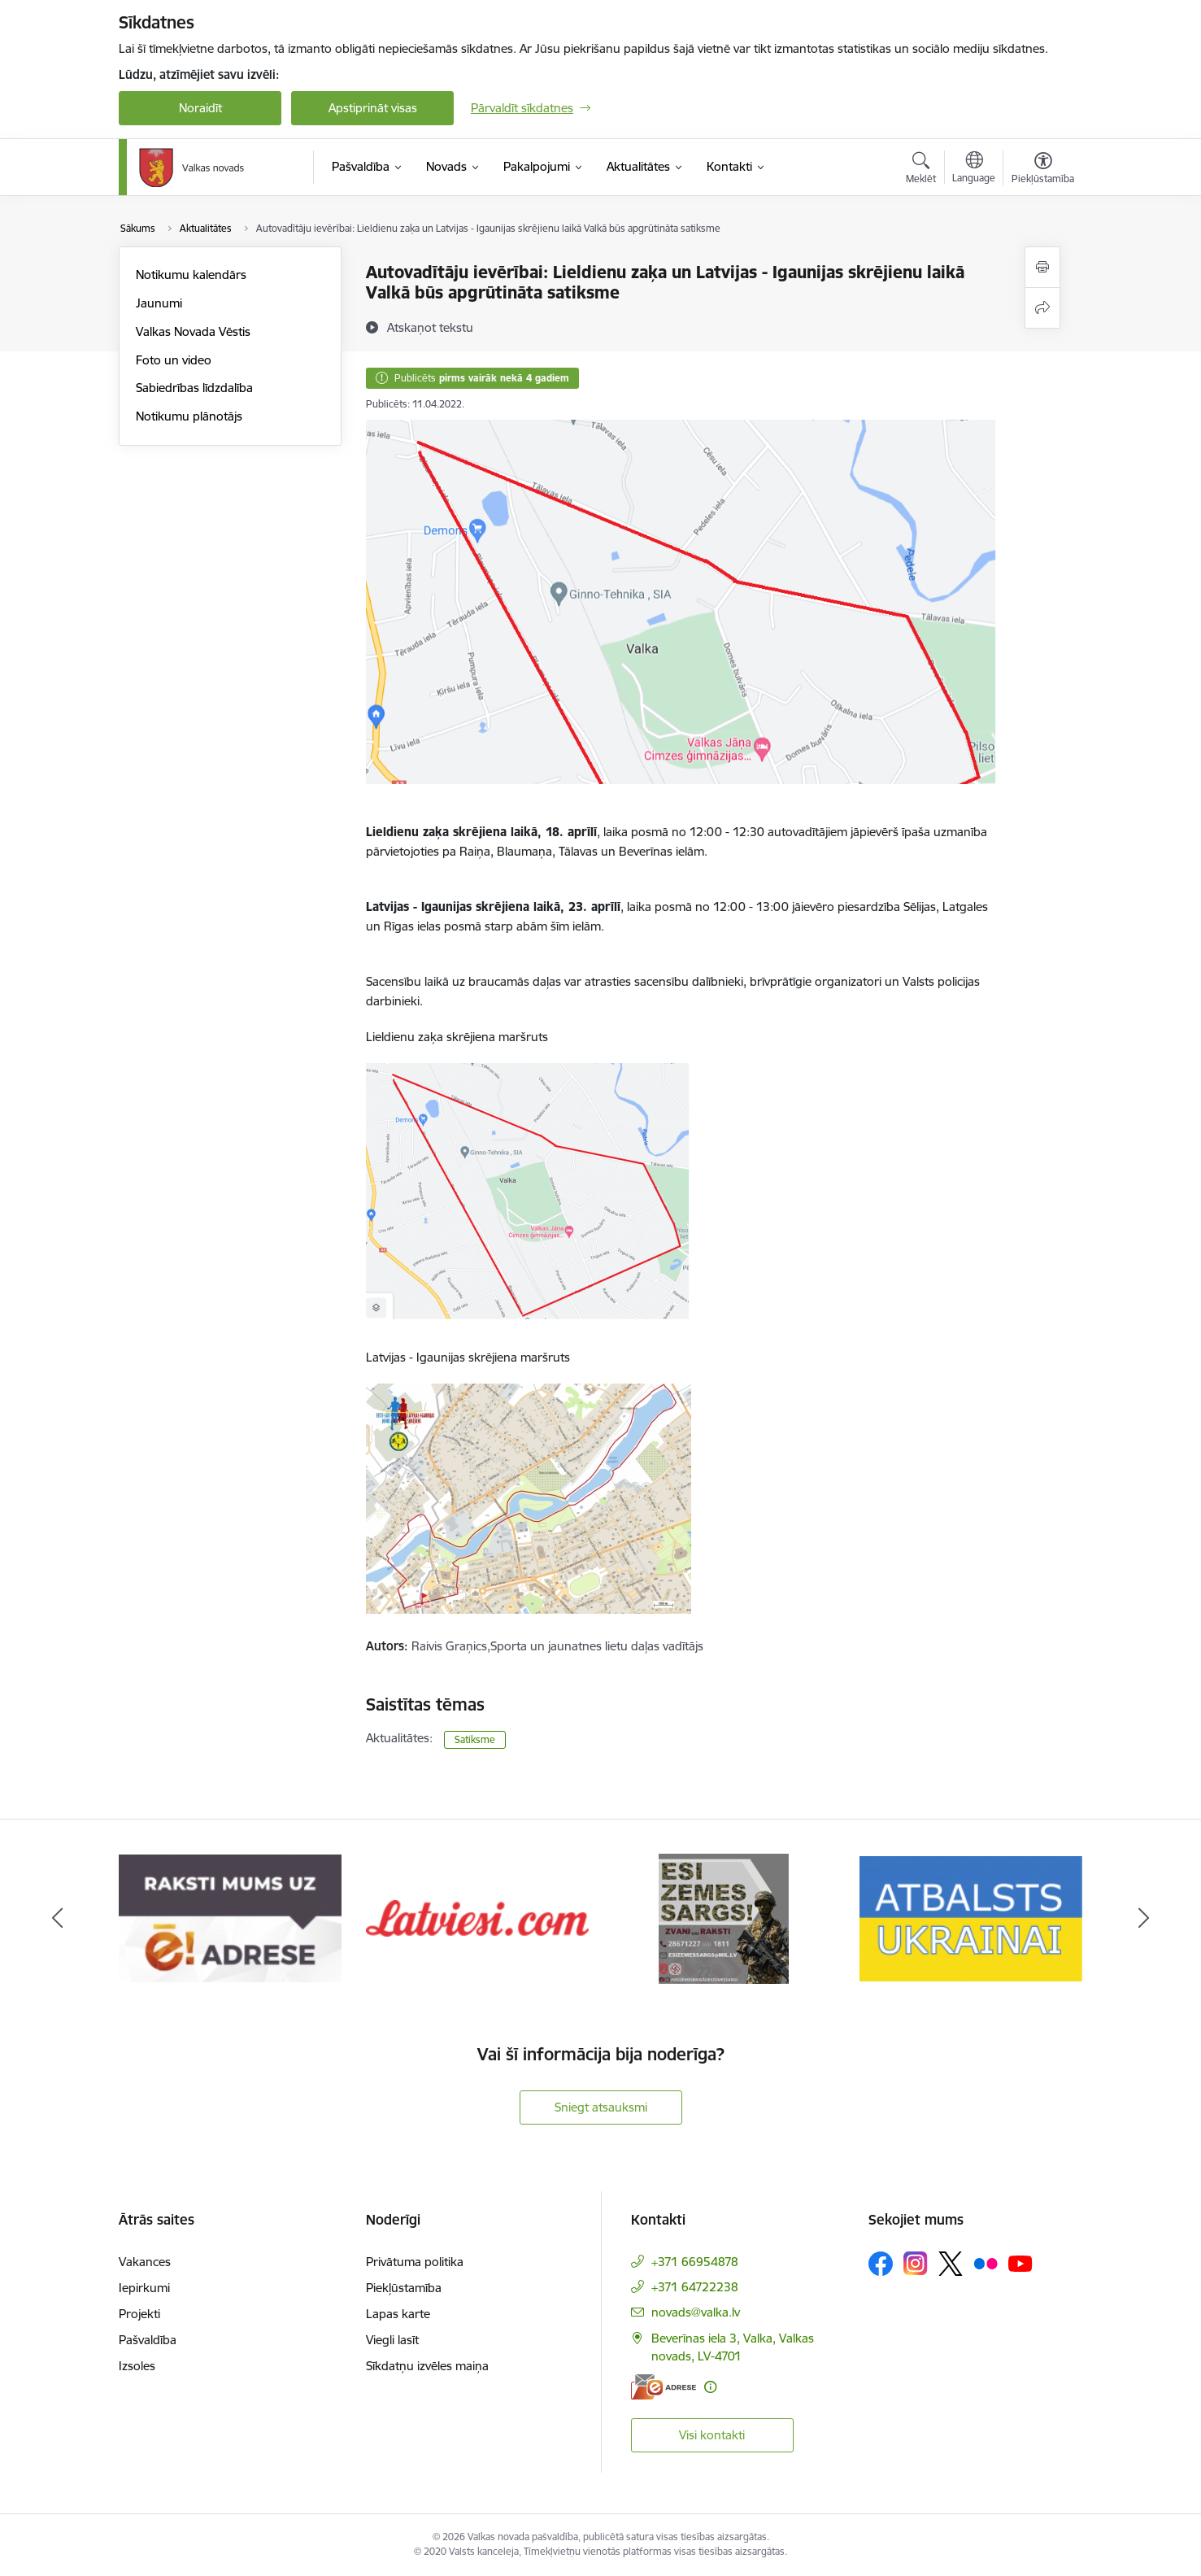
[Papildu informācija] (710, 2387)
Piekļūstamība (404, 2287)
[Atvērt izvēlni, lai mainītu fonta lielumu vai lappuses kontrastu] (1042, 170)
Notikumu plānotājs (189, 416)
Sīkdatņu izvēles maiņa (427, 2365)
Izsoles (137, 2365)
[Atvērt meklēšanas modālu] (921, 170)
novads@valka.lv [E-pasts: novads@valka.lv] (695, 2312)
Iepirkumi (144, 2287)
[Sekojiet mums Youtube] (1020, 2263)
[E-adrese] (663, 2386)
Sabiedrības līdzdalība (194, 387)
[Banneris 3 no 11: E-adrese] (477, 1917)
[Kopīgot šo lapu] (1042, 308)
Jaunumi (159, 303)
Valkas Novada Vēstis (193, 331)
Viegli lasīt (392, 2339)
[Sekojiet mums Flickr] (985, 2263)
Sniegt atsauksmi (601, 2107)
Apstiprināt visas (373, 108)
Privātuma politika (414, 2261)
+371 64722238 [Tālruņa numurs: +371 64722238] (694, 2287)
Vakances (145, 2261)
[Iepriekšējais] (57, 1919)
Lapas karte (398, 2313)
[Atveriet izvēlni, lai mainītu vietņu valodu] (973, 169)
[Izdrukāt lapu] (1042, 267)
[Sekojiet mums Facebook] (880, 2263)
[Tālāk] (1144, 1919)
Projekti (139, 2313)
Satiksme (475, 1739)
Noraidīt (200, 108)
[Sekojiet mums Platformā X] (950, 2263)
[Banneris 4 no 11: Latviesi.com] (724, 1917)
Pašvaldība (147, 2339)
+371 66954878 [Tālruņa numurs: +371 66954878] (694, 2261)
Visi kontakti (712, 2435)
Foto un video (173, 360)
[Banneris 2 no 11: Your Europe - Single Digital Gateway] (230, 1917)
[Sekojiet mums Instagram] (915, 2263)
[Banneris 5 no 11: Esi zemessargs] (971, 1917)
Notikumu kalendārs (191, 274)
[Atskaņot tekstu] (430, 327)
